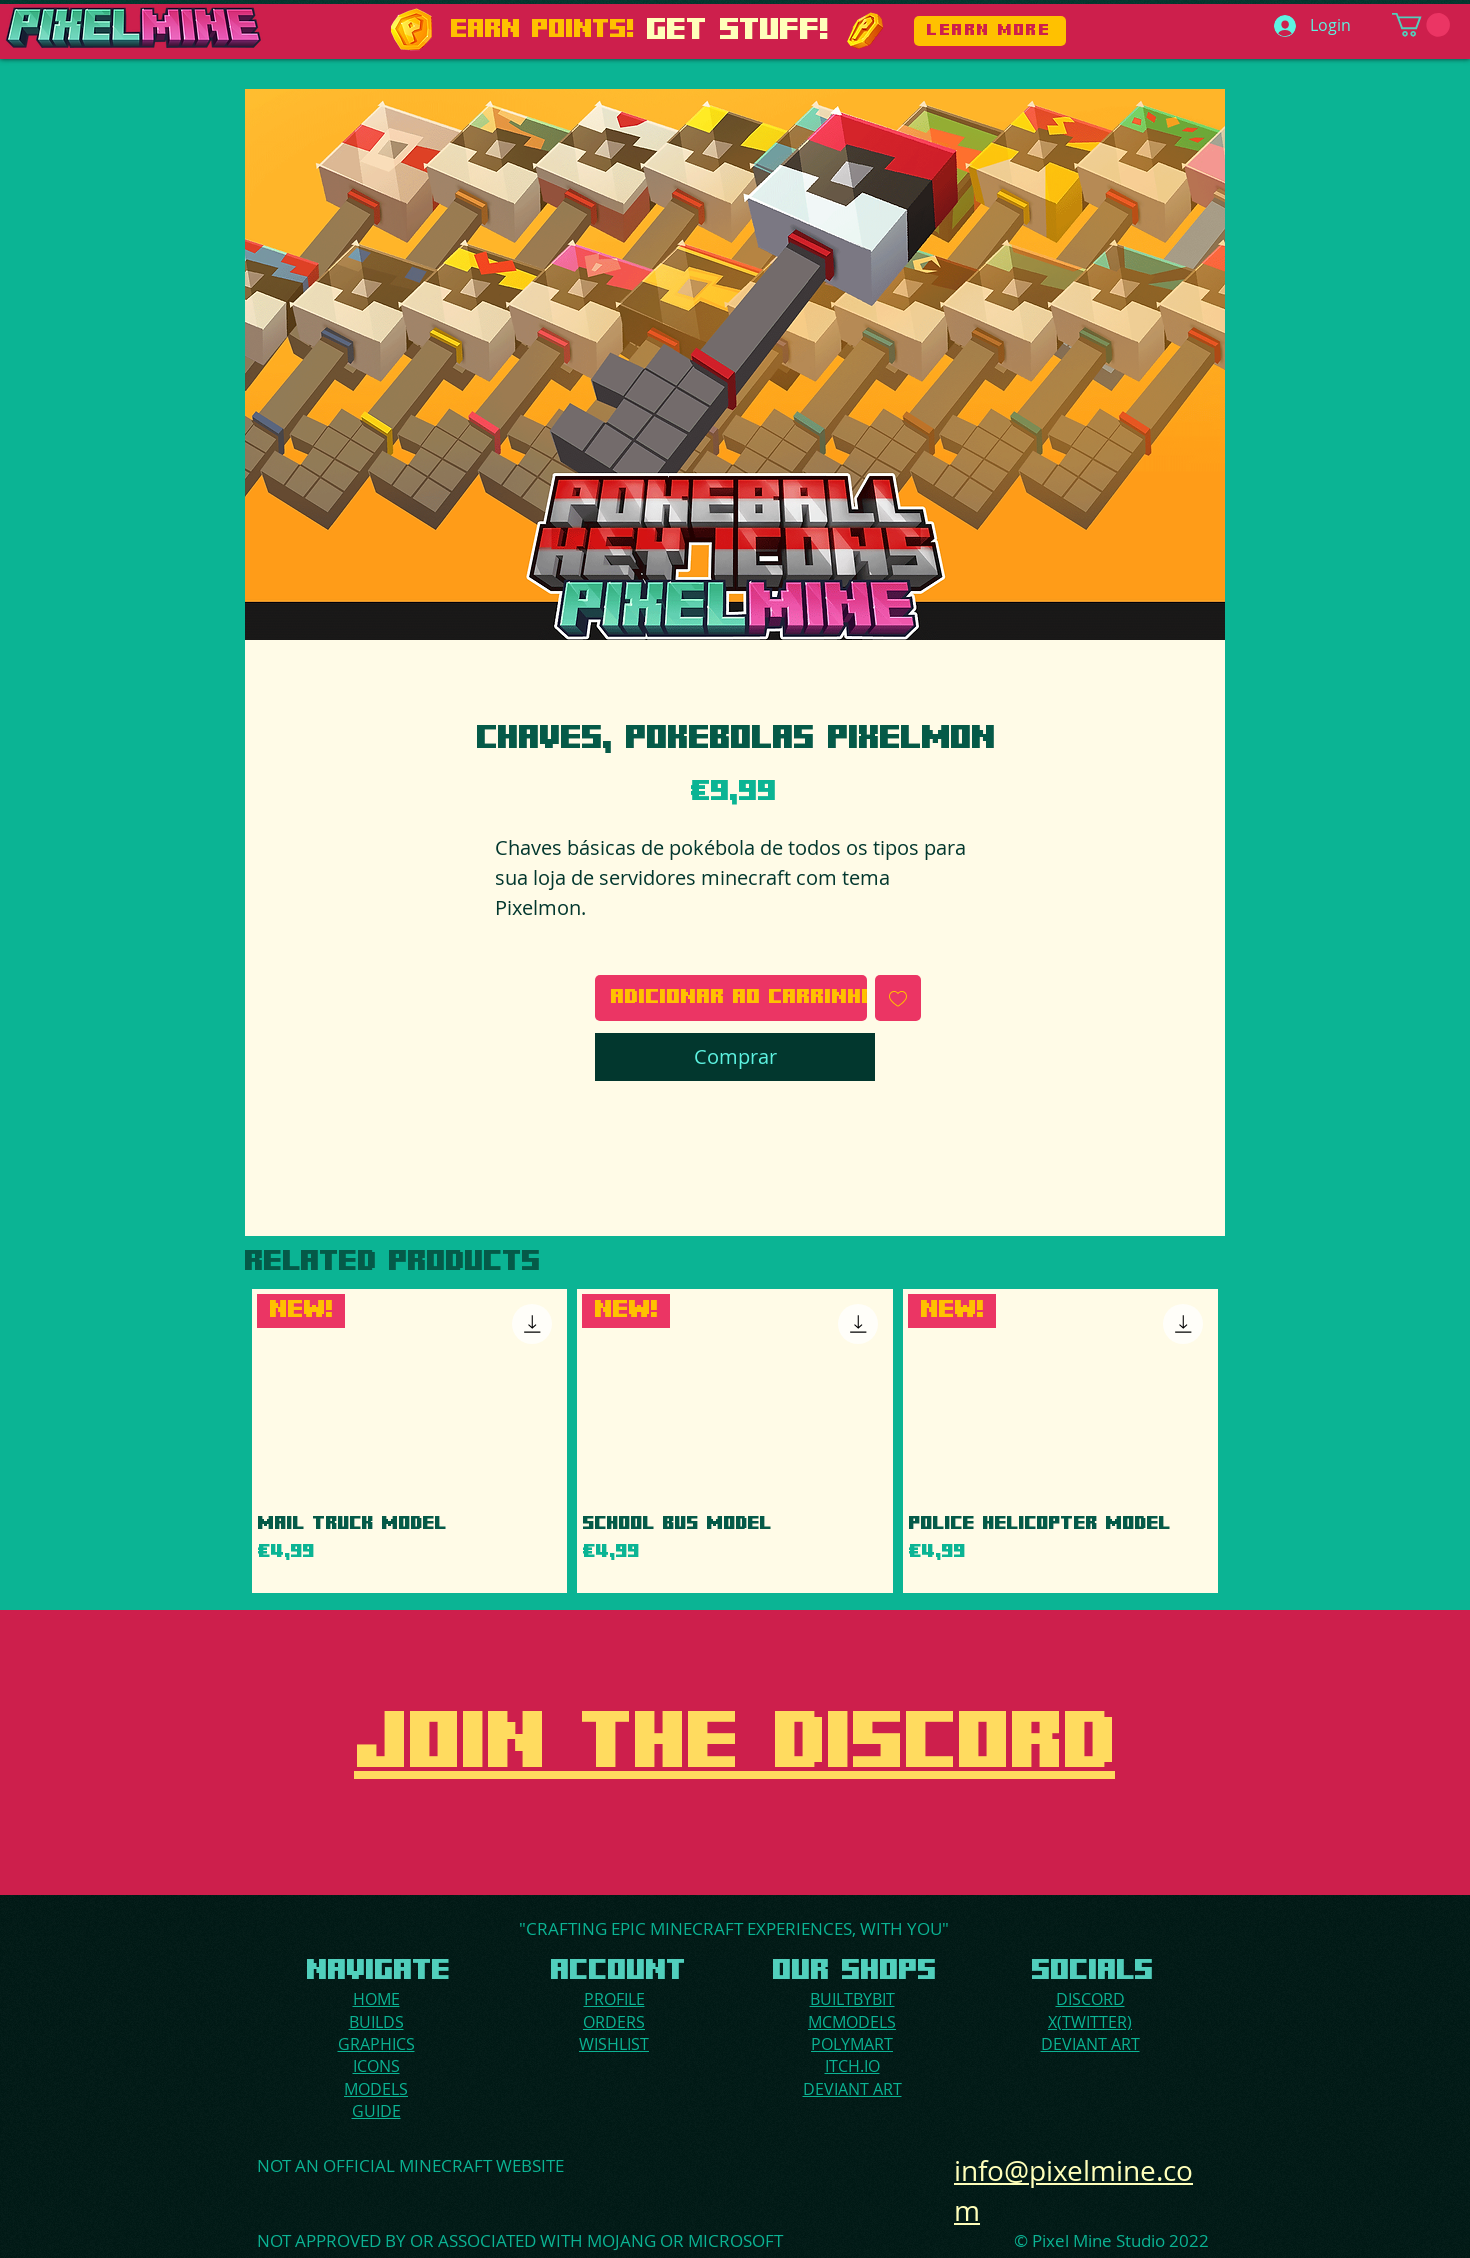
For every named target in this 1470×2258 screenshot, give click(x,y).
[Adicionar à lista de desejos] (898, 998)
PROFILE (614, 1999)
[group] (735, 1441)
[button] (1421, 25)
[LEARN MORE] (990, 31)
